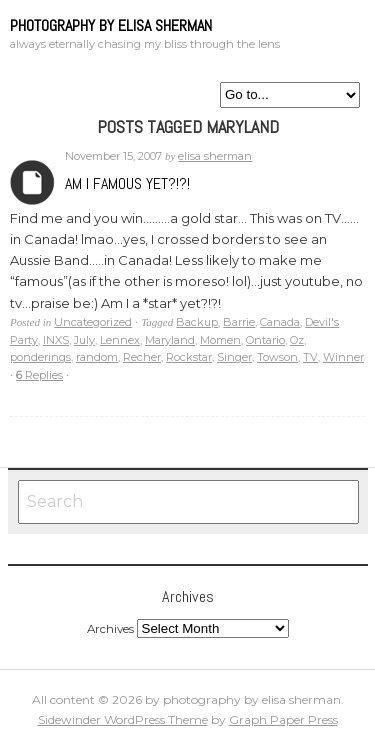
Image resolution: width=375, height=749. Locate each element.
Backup (197, 322)
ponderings (40, 357)
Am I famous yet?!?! (127, 183)
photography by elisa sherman (111, 25)
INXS (56, 340)
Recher (142, 357)
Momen (220, 340)
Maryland (170, 340)
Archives (32, 182)
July (84, 340)
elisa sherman (215, 156)
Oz (297, 340)
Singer (234, 357)
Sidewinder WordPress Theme (123, 719)
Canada (280, 322)
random (97, 357)
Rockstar (189, 357)
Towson (277, 357)
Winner (343, 357)
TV (310, 357)
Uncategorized (93, 322)
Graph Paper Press (283, 719)
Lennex (120, 340)
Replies (39, 375)
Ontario (265, 340)
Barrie (239, 322)
